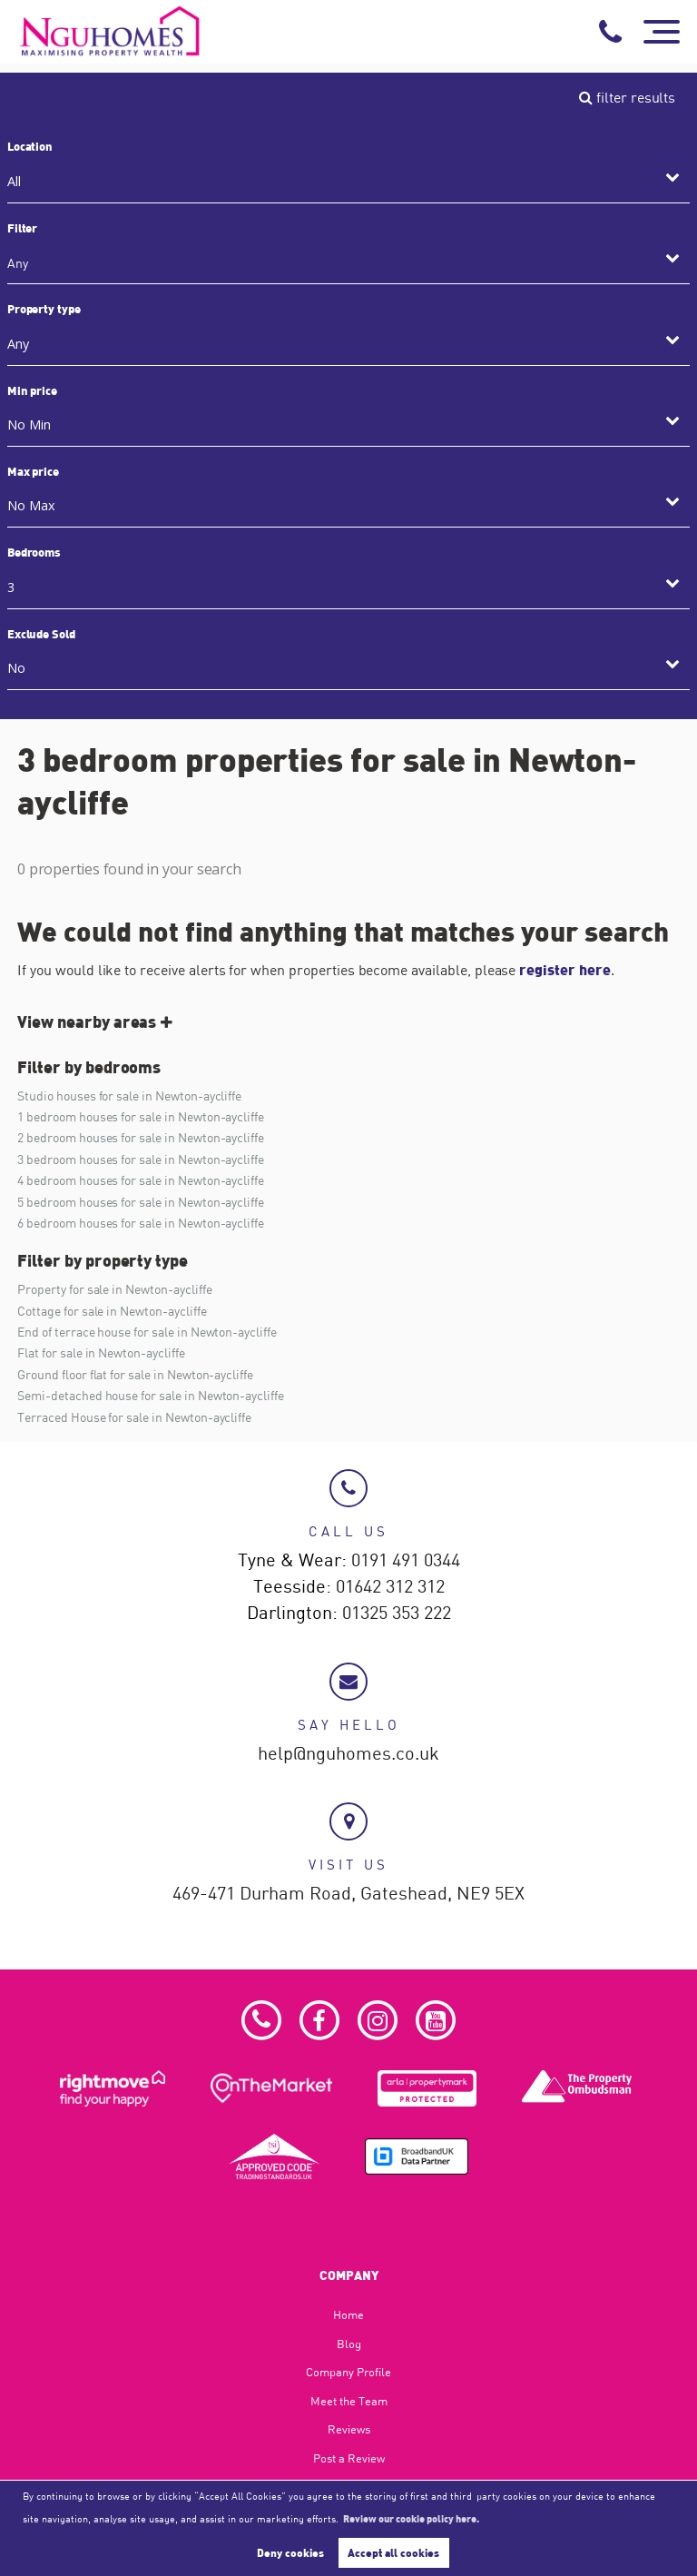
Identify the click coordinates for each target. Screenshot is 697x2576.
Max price (33, 471)
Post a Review (349, 2458)
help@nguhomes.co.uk (348, 1754)
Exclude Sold (41, 634)
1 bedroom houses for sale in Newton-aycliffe (140, 1116)
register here (564, 969)
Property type (44, 308)
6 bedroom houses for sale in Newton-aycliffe (140, 1222)
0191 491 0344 (405, 1561)
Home (348, 2314)
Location (30, 146)
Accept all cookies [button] (393, 2552)
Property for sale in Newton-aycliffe (114, 1289)
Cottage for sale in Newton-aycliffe (111, 1310)
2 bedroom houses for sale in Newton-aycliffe (140, 1137)
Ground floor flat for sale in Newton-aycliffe (135, 1374)
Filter (22, 228)
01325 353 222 (396, 1614)
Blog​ (349, 2343)
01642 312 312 (390, 1587)
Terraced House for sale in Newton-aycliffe (134, 1417)
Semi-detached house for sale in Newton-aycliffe (150, 1395)
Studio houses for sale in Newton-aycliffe (129, 1095)
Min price (32, 390)
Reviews (349, 2429)
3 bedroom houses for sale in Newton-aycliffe (140, 1159)
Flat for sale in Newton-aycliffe (100, 1352)
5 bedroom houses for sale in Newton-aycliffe (140, 1201)
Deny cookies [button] (290, 2552)
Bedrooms (34, 552)
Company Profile (348, 2371)
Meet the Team (349, 2400)
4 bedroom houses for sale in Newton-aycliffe (140, 1180)
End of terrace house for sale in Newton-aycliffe (147, 1331)
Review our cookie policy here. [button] (411, 2518)
